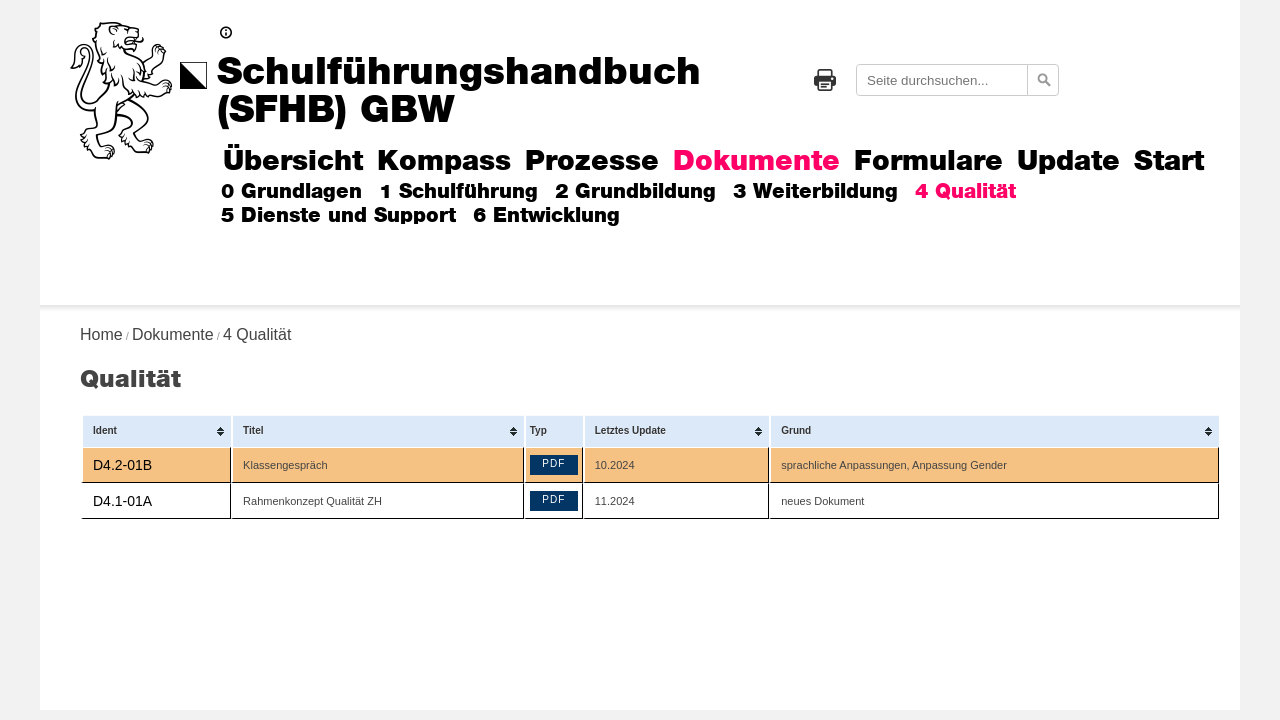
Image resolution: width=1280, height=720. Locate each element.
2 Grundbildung (635, 192)
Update (1068, 162)
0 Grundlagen (291, 192)
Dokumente (756, 162)
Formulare (928, 162)
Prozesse (592, 162)
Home (101, 334)
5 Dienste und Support (338, 216)
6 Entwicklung (546, 216)
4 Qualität (965, 192)
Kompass (444, 162)
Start (1169, 162)
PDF (553, 463)
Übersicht (293, 162)
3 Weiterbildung (815, 192)
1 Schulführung (458, 192)
